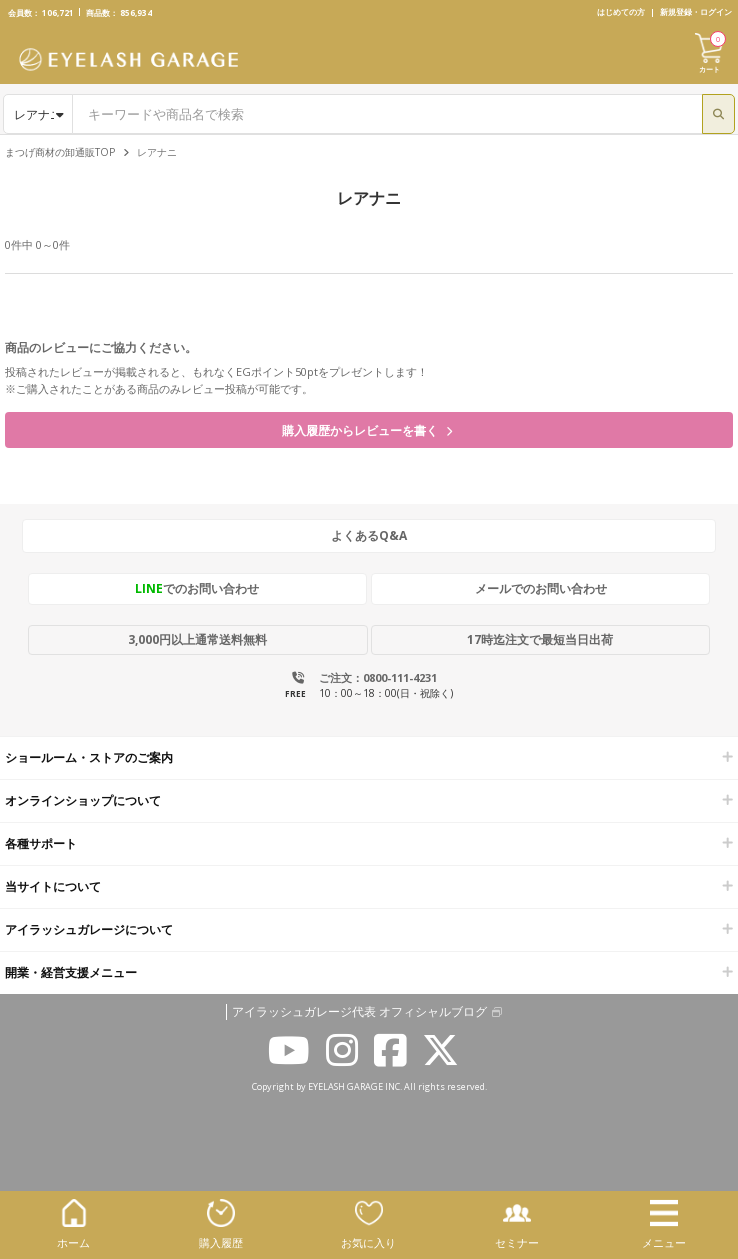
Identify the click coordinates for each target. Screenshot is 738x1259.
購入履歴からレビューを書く (367, 430)
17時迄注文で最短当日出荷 (540, 639)
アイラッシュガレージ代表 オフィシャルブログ (359, 1012)
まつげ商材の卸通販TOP (60, 152)
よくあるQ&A (369, 535)
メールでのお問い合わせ (541, 588)
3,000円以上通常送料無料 (197, 639)
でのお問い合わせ (197, 588)
